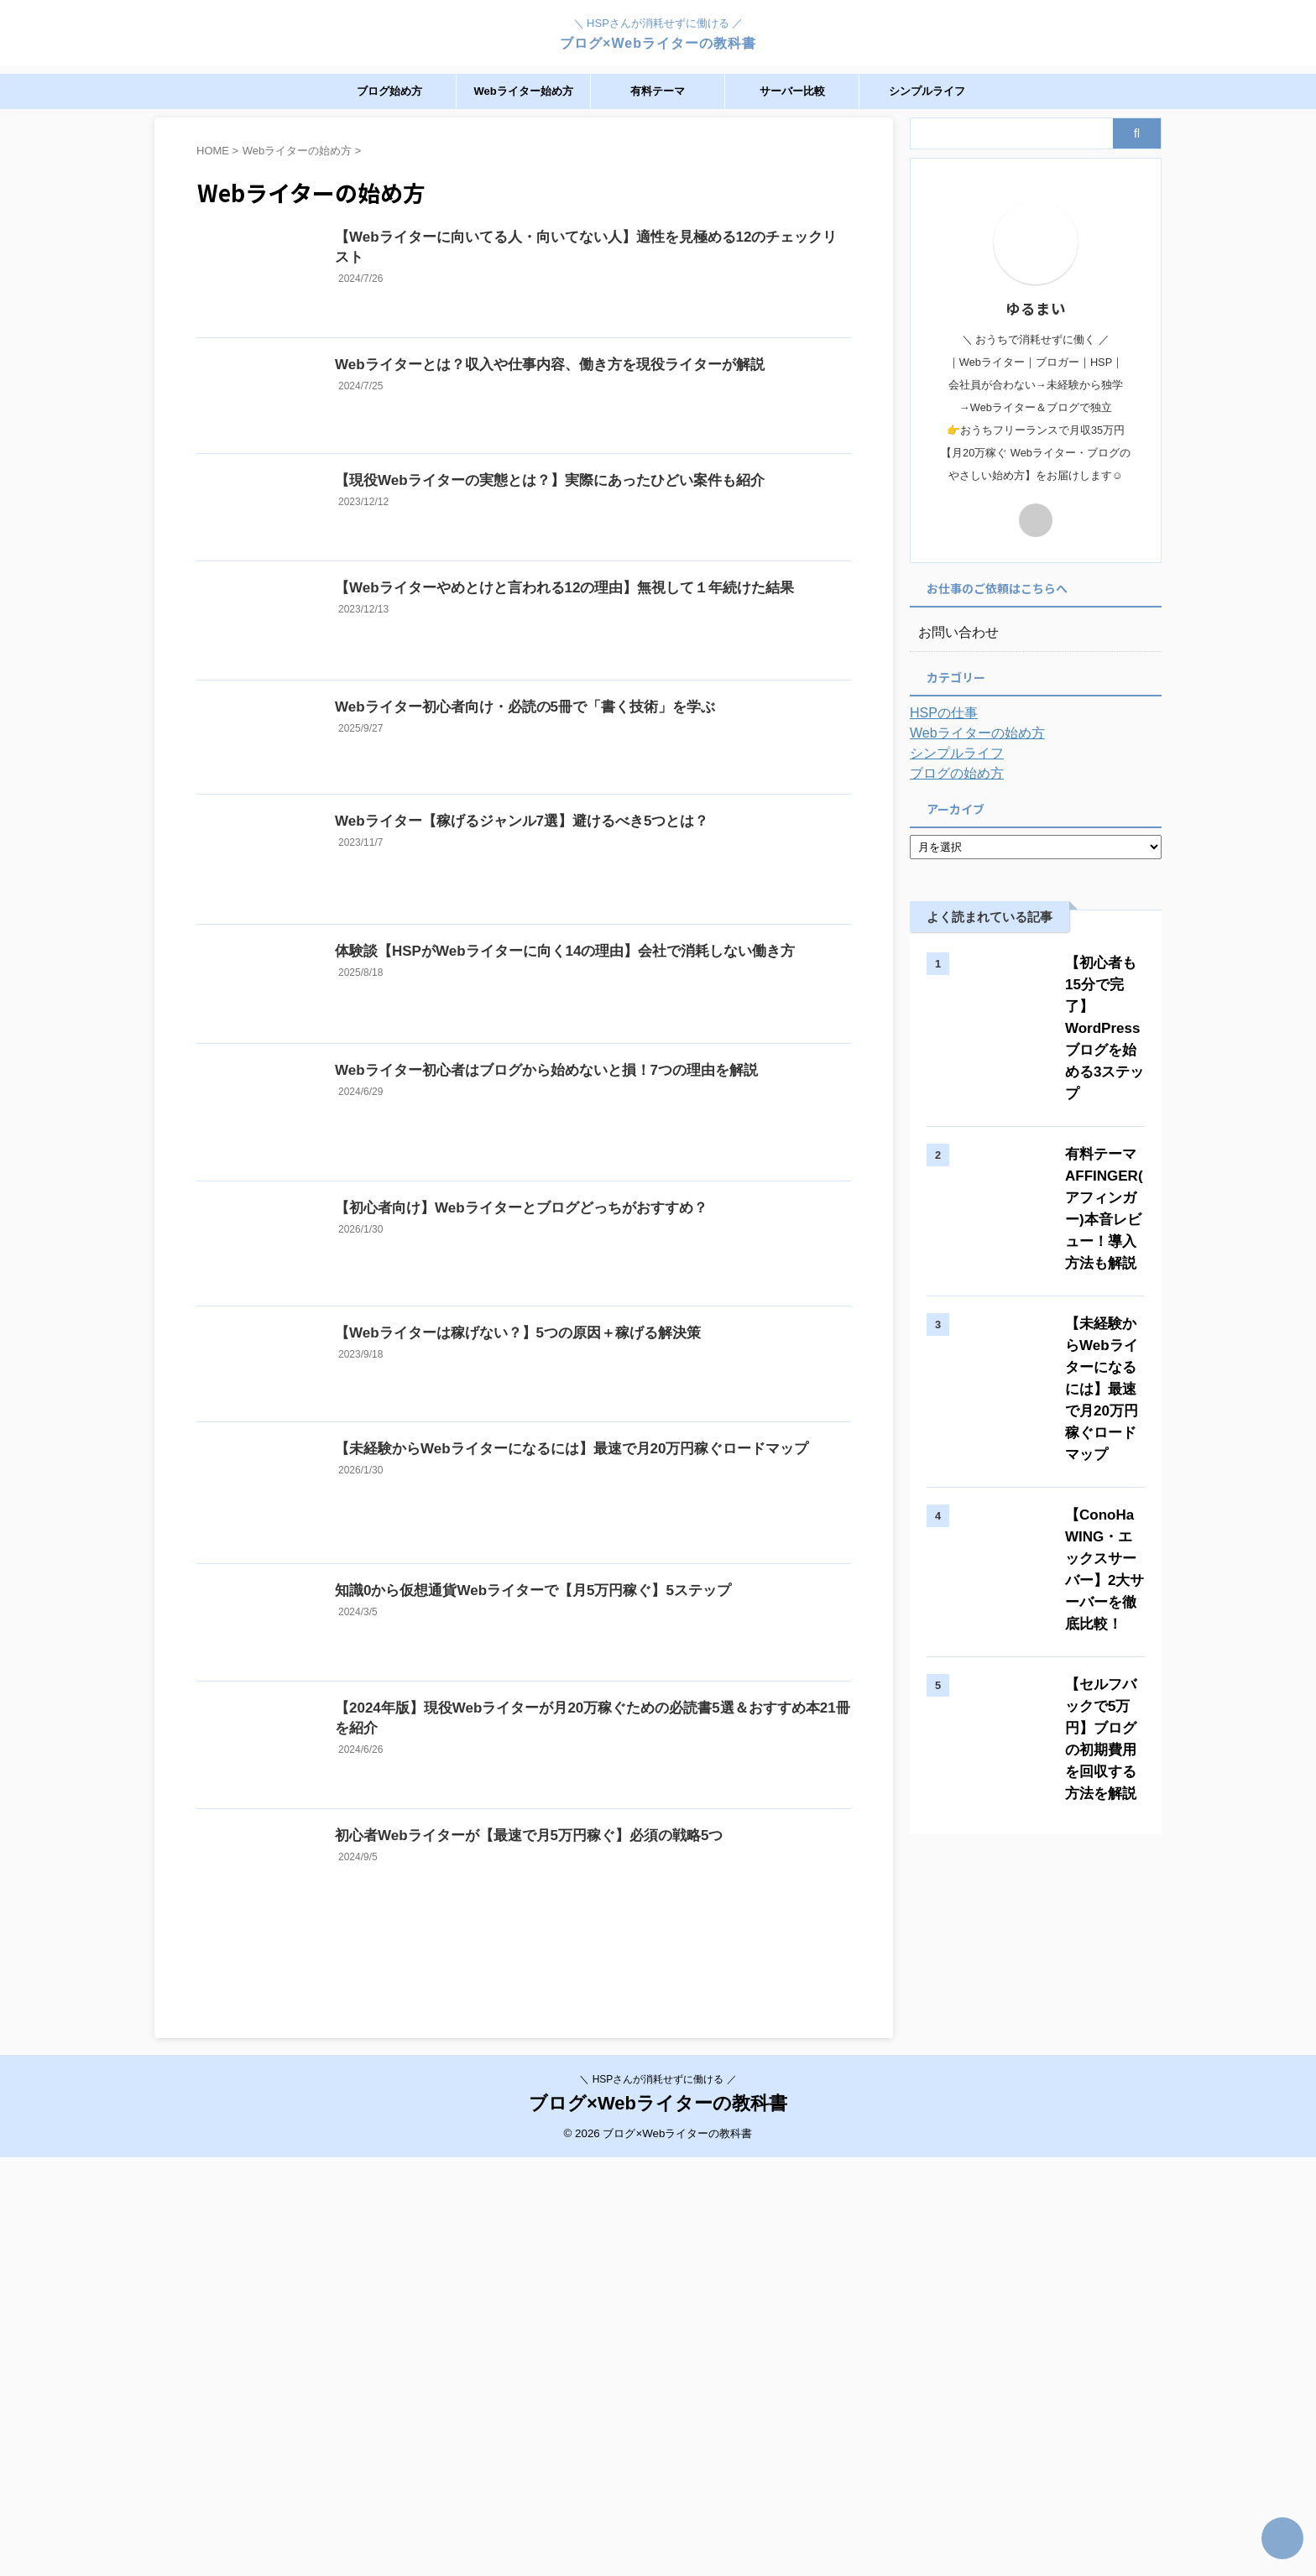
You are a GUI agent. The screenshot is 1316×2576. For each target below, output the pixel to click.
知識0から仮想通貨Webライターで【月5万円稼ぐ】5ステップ (563, 1917)
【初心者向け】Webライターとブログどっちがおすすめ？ (552, 1440)
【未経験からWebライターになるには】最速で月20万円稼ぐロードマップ (599, 1738)
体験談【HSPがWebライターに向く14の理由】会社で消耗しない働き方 (593, 1121)
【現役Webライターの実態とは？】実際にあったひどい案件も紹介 (579, 540)
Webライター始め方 (522, 91)
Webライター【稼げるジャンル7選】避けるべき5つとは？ (552, 959)
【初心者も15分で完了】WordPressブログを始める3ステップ (1083, 985)
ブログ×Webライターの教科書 (658, 43)
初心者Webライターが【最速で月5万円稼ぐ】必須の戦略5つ (566, 2221)
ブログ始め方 (389, 91)
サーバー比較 (792, 91)
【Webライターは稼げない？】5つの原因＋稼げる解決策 (549, 1595)
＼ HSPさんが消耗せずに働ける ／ (657, 2497)
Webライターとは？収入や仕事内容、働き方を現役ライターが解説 (579, 396)
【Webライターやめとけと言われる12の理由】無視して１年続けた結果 (593, 672)
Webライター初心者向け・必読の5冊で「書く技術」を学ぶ (555, 819)
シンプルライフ (927, 91)
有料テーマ (657, 91)
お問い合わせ (953, 632)
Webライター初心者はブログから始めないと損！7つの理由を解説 (576, 1269)
